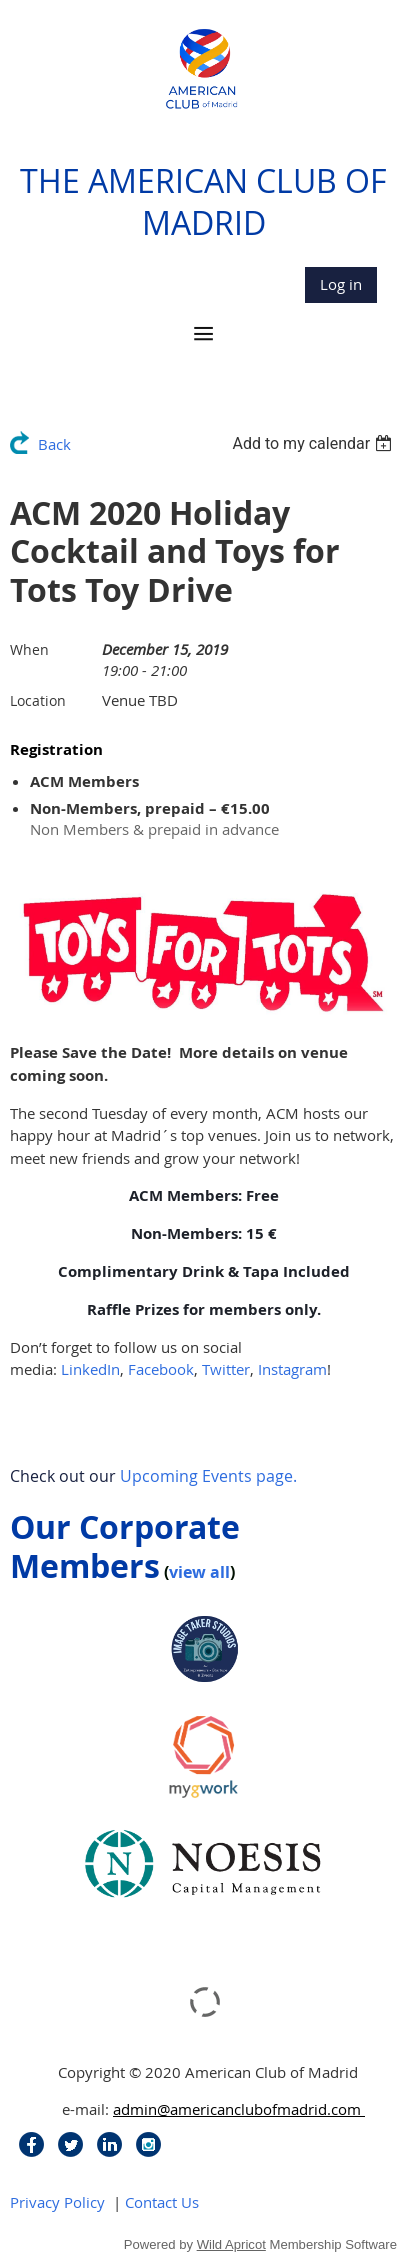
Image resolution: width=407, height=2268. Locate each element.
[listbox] (314, 443)
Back (54, 444)
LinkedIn (90, 1369)
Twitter (226, 1369)
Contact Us (162, 2202)
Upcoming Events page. (208, 1476)
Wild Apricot (231, 2244)
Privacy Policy (57, 2202)
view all (199, 1572)
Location (38, 700)
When (29, 649)
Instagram (292, 1369)
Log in (341, 284)
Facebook (161, 1369)
